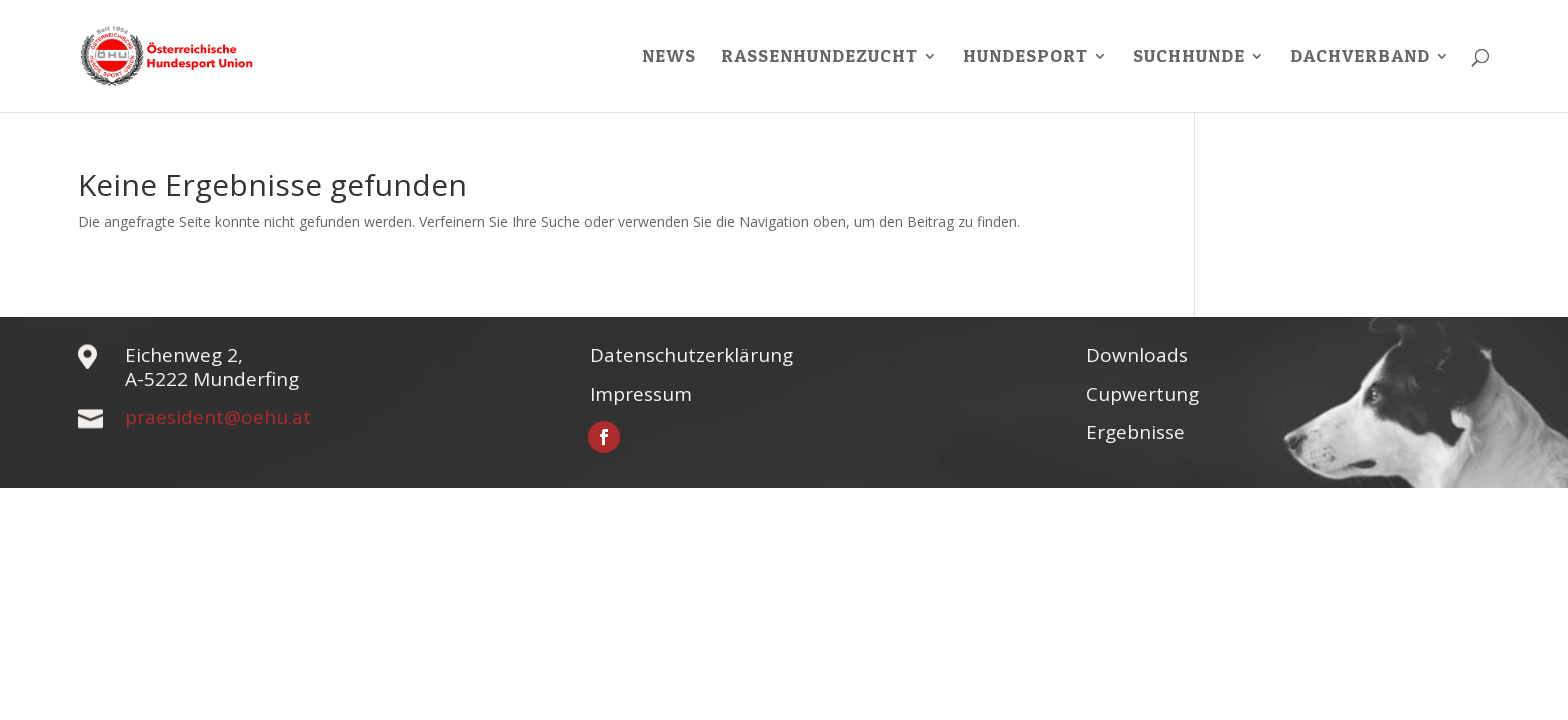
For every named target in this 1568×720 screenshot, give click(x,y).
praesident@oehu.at (218, 417)
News (669, 57)
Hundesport (1025, 57)
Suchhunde (1189, 57)
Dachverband (1360, 57)
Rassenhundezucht (819, 57)
